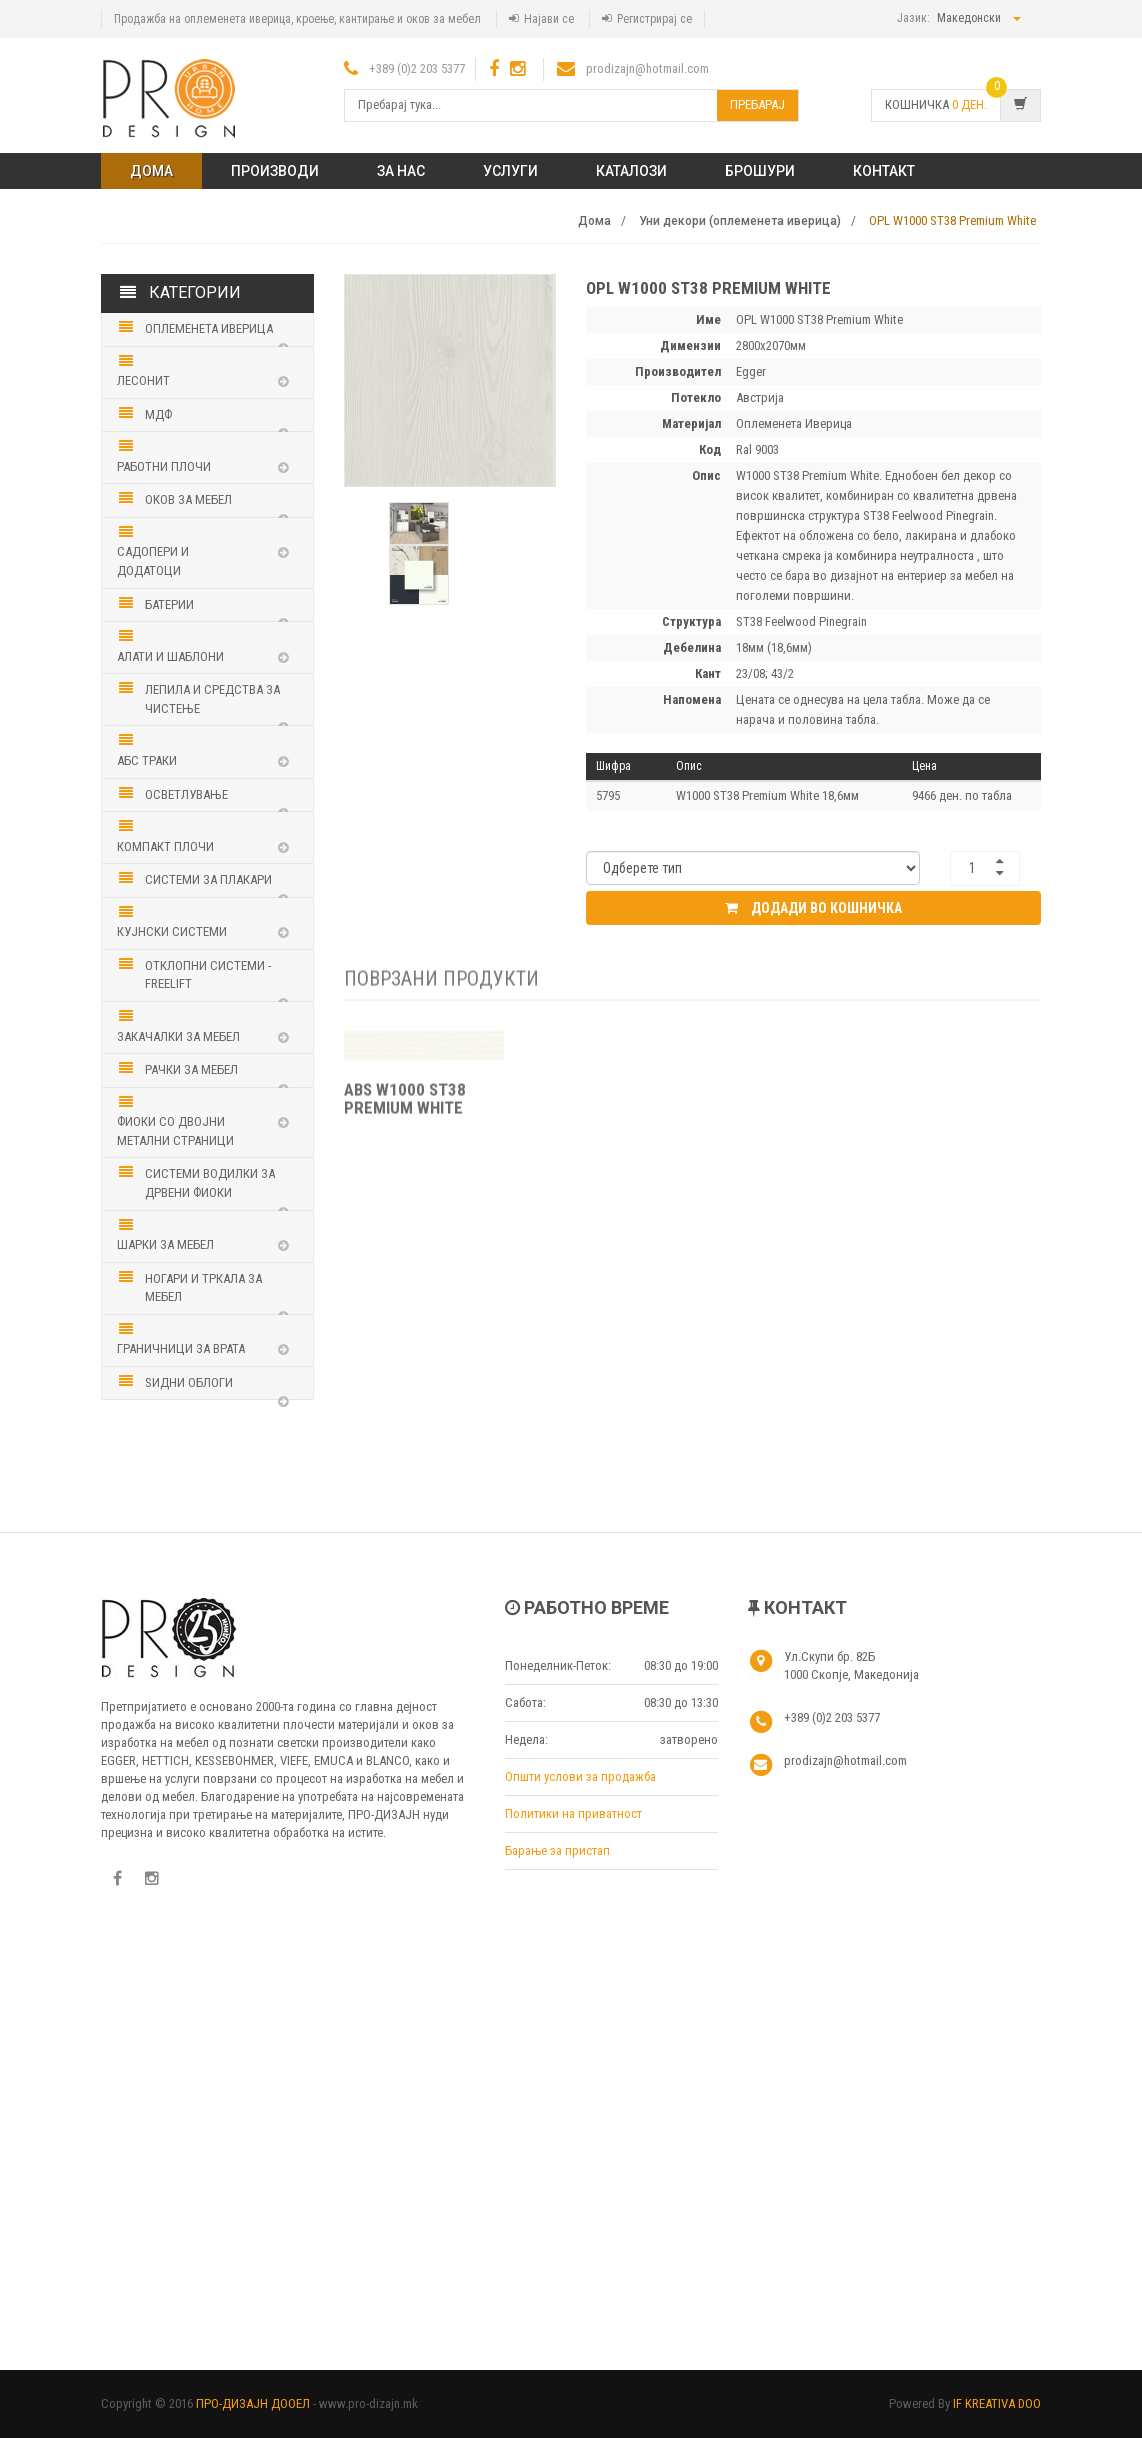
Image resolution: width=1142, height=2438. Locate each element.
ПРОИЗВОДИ (275, 171)
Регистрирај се (654, 19)
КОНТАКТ (884, 171)
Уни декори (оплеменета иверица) (740, 221)
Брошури (760, 171)
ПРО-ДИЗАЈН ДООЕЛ (253, 2403)
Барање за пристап (557, 1850)
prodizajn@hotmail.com (647, 68)
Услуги (510, 171)
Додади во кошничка (813, 908)
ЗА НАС (401, 171)
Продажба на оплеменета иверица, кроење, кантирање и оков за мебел (297, 19)
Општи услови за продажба (580, 1776)
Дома (151, 171)
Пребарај (757, 104)
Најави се (549, 19)
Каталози (631, 171)
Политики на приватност (573, 1813)
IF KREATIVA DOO (997, 2403)
